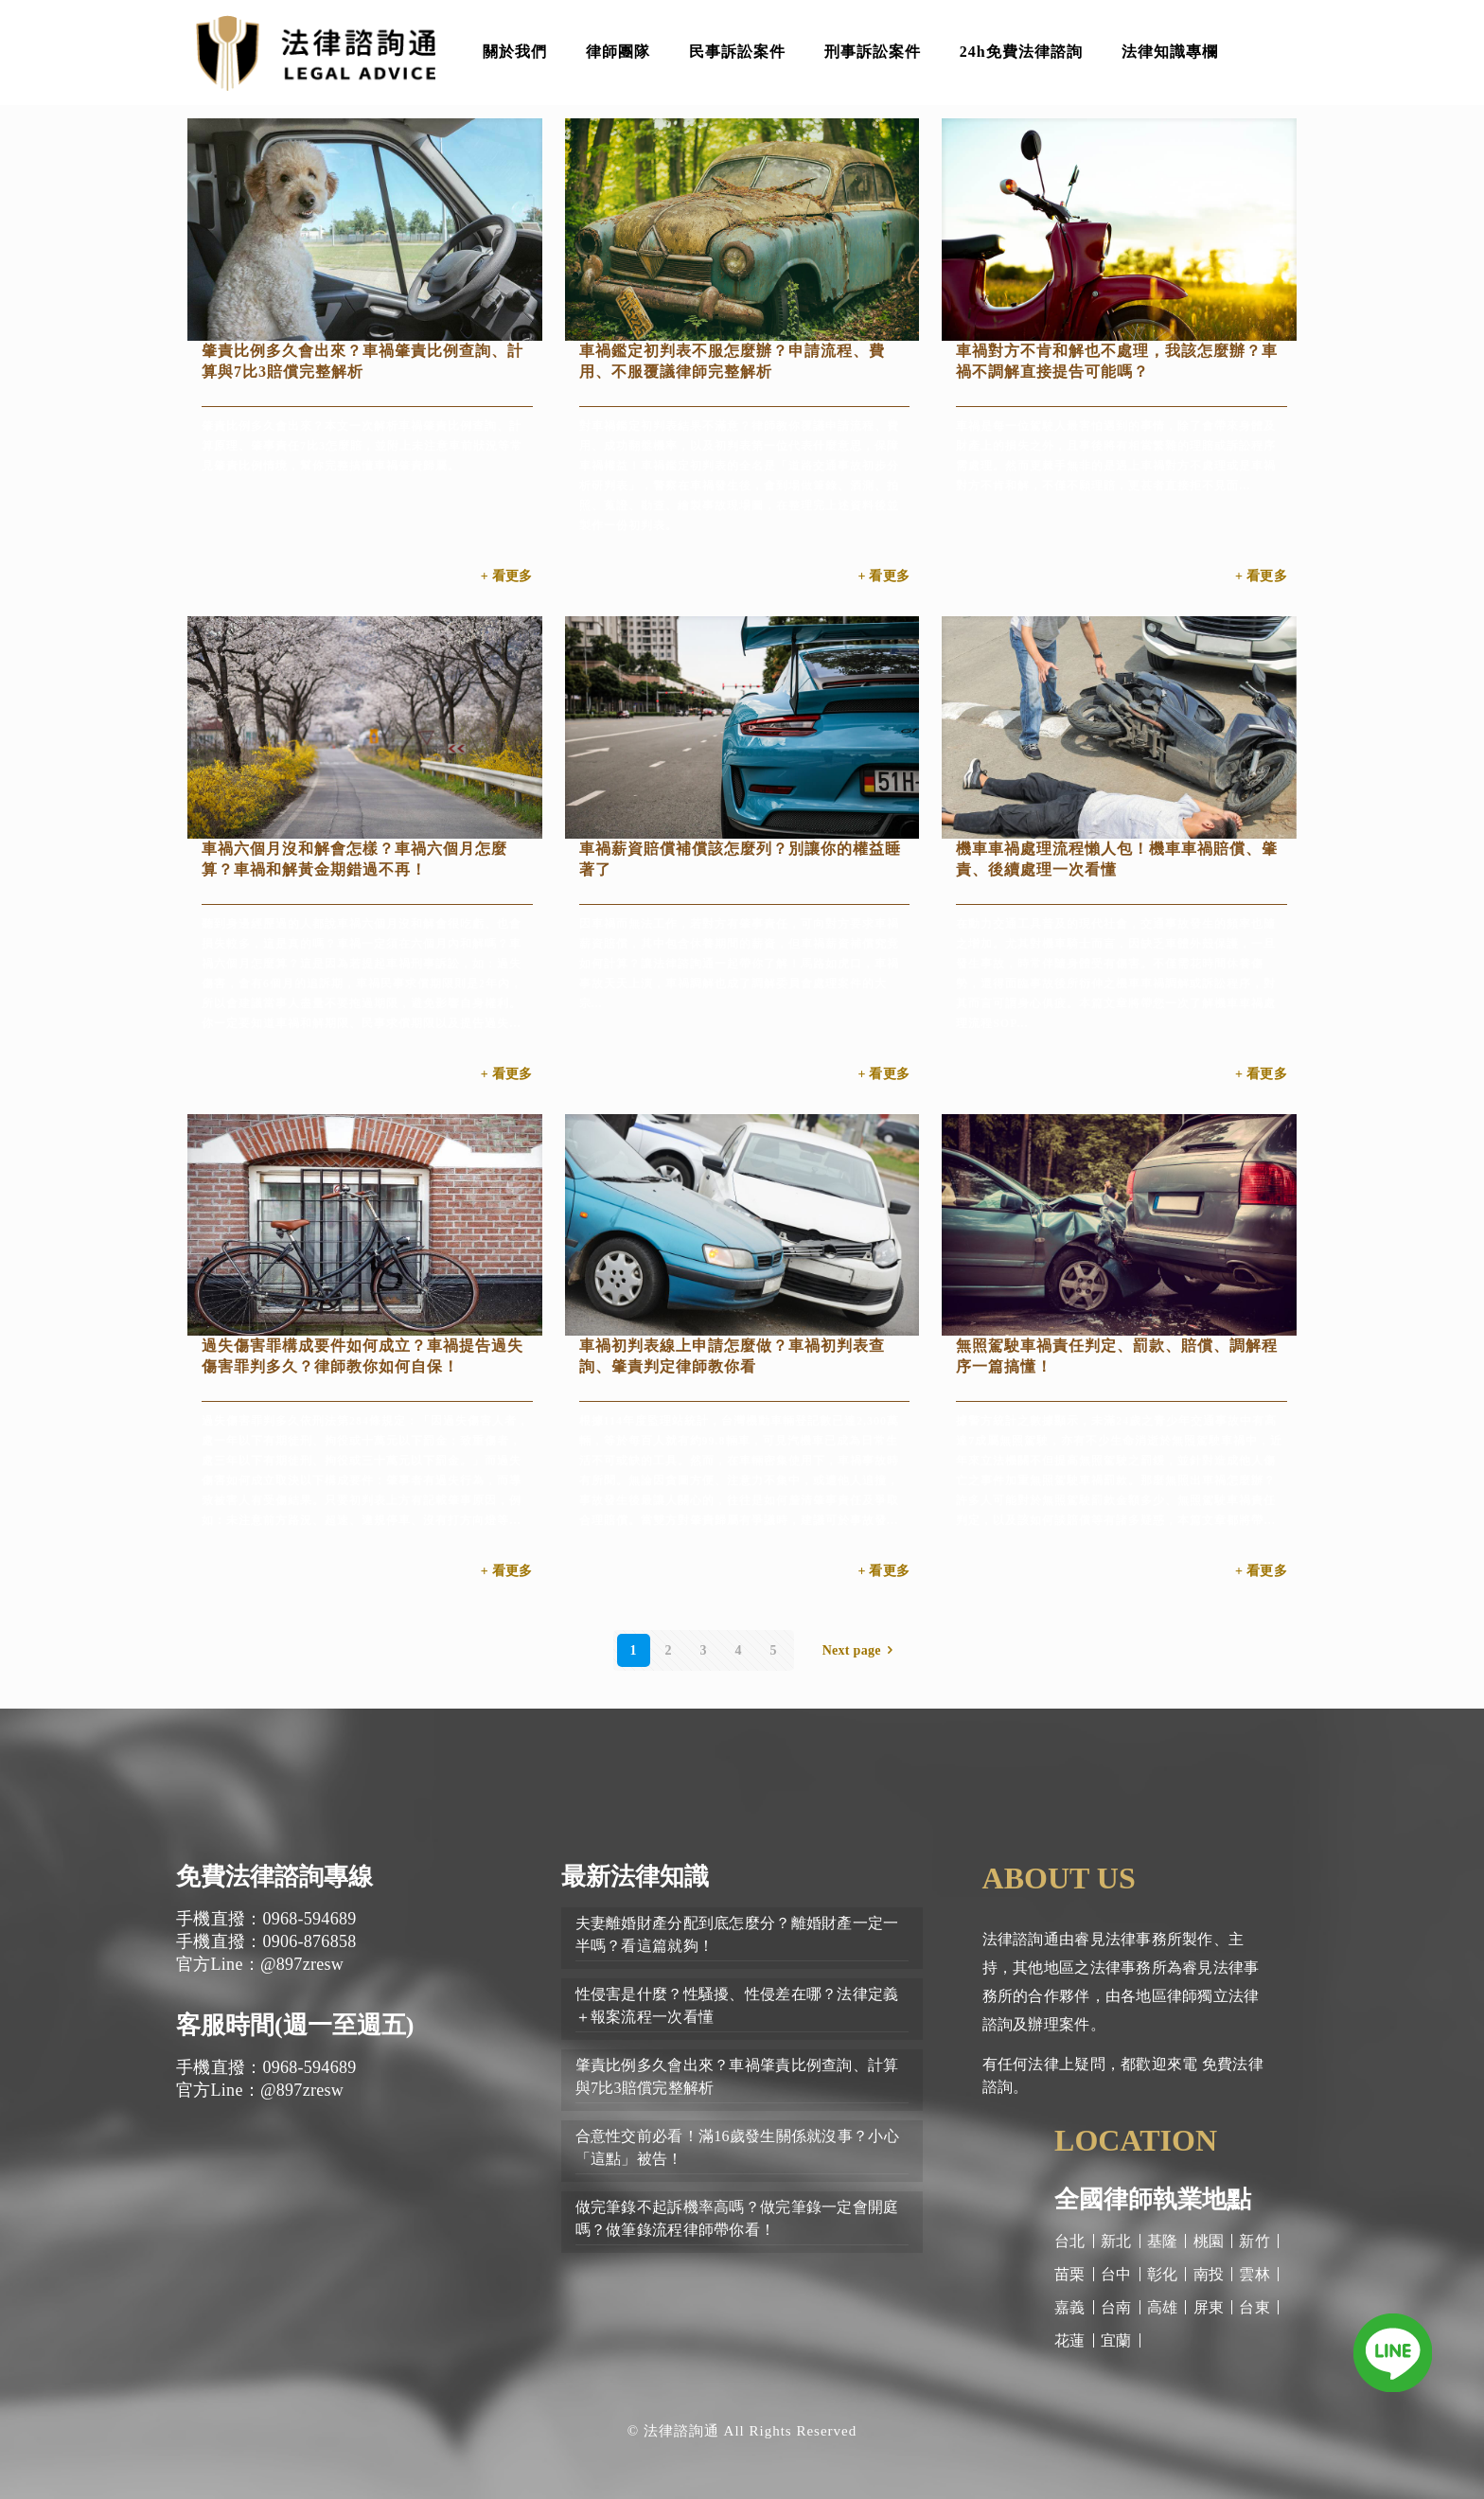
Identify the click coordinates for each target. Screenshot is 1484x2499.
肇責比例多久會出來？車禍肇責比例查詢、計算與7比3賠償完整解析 (737, 2076)
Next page (861, 1650)
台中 (1116, 2274)
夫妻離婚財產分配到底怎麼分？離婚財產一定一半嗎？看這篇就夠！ (737, 1934)
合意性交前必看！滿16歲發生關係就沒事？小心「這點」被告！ (737, 2147)
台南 (1116, 2307)
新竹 (1254, 2241)
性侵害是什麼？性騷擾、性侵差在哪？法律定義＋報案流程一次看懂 (737, 2005)
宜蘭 (1116, 2340)
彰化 (1162, 2274)
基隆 (1162, 2241)
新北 (1116, 2241)
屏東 (1209, 2307)
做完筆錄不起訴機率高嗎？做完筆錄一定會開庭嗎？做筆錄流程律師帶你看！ (737, 2218)
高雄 (1162, 2307)
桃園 (1209, 2241)
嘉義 (1070, 2307)
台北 (1070, 2241)
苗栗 (1070, 2274)
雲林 (1254, 2274)
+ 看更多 (507, 576)
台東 (1254, 2307)
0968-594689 (309, 1918)
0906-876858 (309, 1941)
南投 (1209, 2274)
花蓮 (1070, 2340)
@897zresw (302, 1964)
